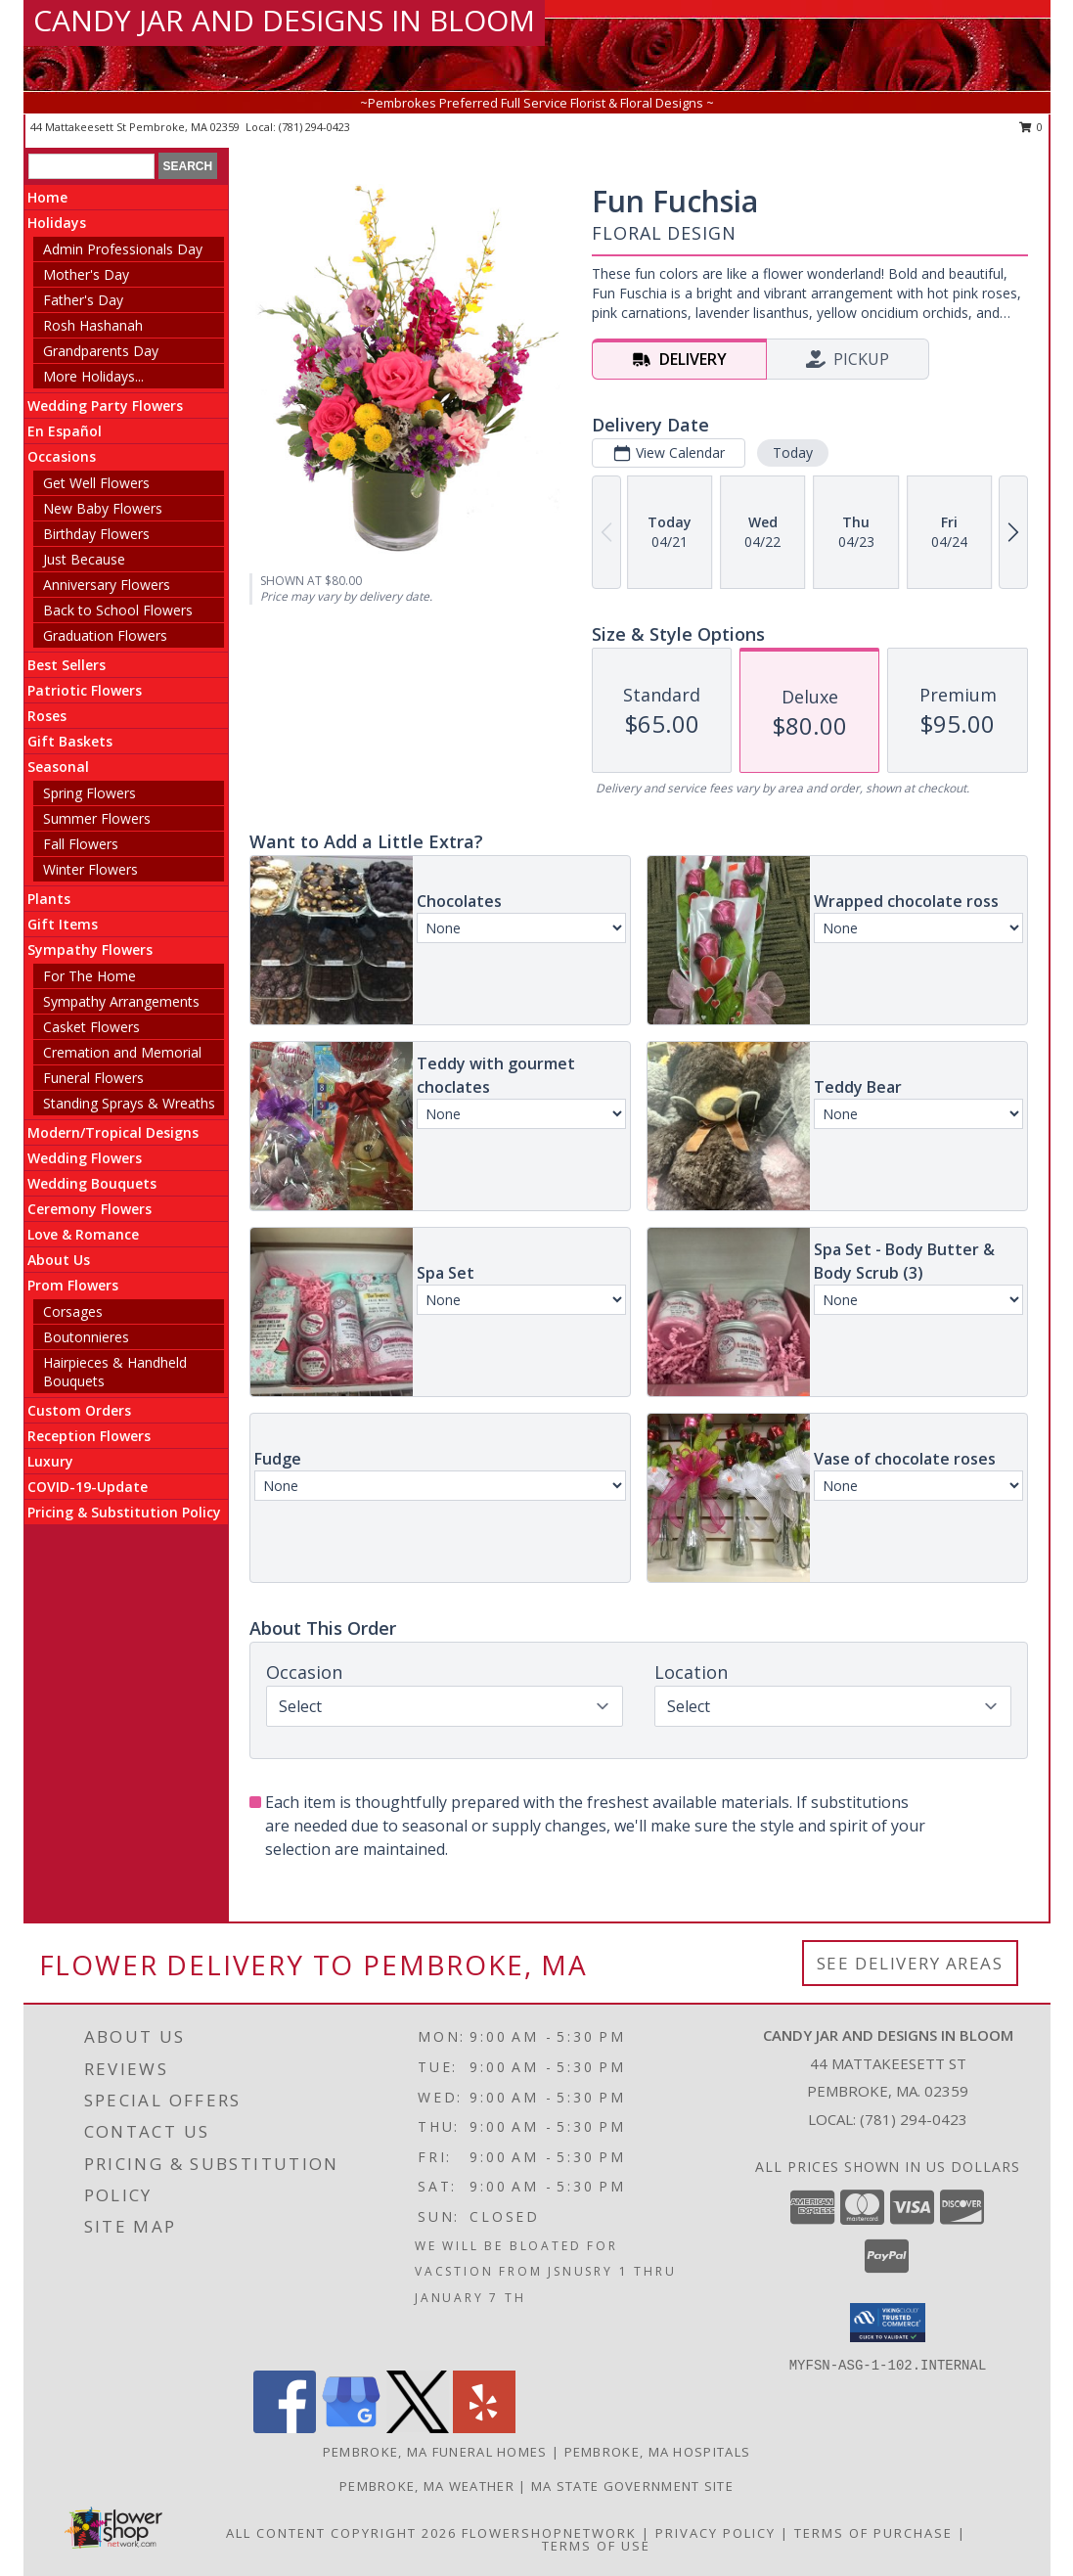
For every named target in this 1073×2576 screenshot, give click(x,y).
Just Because (84, 559)
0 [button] (1031, 126)
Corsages (73, 1311)
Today (793, 452)
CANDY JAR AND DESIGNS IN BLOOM (284, 20)
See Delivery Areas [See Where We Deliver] (910, 1963)
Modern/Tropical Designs (113, 1132)
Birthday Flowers (96, 533)
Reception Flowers (89, 1435)
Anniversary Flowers (106, 584)
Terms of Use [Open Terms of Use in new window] (596, 2545)
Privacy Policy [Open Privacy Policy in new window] (715, 2533)
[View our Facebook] (284, 2427)
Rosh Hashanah (93, 325)
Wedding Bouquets (91, 1183)
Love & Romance (83, 1234)
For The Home (89, 976)
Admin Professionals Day (122, 249)
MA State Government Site (632, 2486)
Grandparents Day (100, 350)
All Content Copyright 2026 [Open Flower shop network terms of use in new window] (341, 2533)
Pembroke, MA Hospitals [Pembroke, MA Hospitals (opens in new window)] (657, 2452)
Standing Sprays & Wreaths (129, 1103)
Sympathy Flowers (90, 949)
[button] (887, 2322)
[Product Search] (91, 166)
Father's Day (83, 300)
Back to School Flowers (118, 610)
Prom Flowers (72, 1285)
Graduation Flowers (105, 635)
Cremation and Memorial (122, 1052)
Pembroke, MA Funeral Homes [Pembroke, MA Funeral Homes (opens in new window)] (435, 2452)
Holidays (56, 222)
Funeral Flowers (93, 1077)
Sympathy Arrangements (121, 1001)
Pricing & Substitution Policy (124, 1512)
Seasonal (58, 766)
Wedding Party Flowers (105, 405)
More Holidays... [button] (93, 376)
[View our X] (417, 2427)
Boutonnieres (86, 1337)
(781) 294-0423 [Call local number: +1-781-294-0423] (314, 126)
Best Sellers (66, 664)
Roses (47, 715)
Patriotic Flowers (84, 690)
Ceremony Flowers (89, 1208)
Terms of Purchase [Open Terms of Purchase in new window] (873, 2533)
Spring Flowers (89, 793)
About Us (58, 1259)
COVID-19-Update (87, 1486)
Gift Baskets (69, 741)
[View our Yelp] (484, 2427)
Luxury (50, 1461)
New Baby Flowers (102, 508)
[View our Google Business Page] (351, 2427)
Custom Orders (79, 1410)
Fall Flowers (80, 844)
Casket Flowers (91, 1026)
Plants (48, 898)
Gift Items (62, 924)
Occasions (61, 456)
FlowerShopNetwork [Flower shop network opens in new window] (549, 2533)
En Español (64, 431)
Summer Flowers (97, 818)
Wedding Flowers (84, 1158)
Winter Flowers (90, 869)
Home (47, 197)
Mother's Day (86, 274)
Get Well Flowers (96, 483)
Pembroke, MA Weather (426, 2486)
